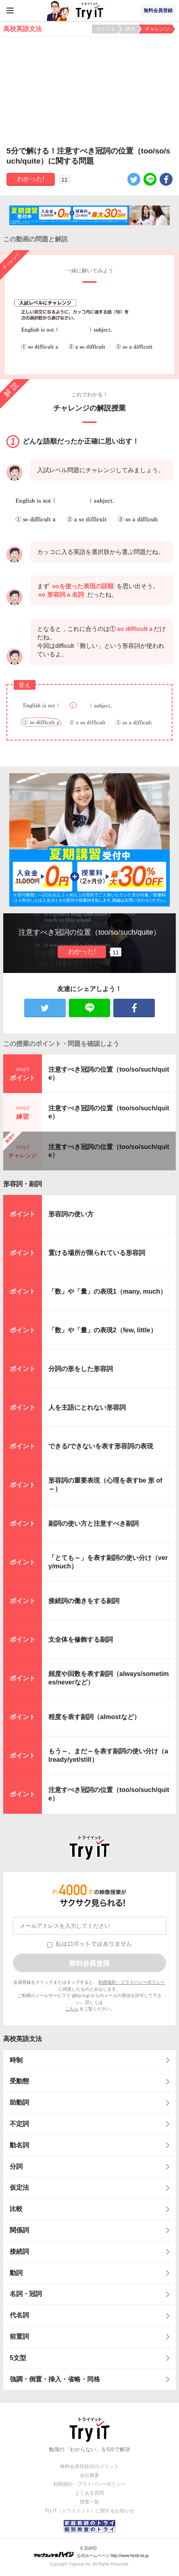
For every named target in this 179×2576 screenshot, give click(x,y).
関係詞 (19, 2230)
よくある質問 (89, 2493)
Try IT (89, 10)
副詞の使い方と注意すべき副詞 (93, 1523)
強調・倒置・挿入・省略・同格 (55, 2379)
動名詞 (19, 2145)
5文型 (18, 2357)
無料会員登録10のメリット (89, 2466)
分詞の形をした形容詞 (80, 1368)
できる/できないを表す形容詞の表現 (100, 1446)
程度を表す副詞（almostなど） (94, 1716)
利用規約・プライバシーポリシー (131, 1982)
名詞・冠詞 (26, 2293)
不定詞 (19, 2123)
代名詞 (19, 2315)
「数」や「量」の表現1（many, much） (107, 1291)
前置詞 (19, 2336)
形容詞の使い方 (71, 1214)
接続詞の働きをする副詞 (83, 1600)
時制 (16, 2060)
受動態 (19, 2081)
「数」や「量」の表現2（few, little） (102, 1330)
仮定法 (19, 2187)
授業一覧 (89, 2501)
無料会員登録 (158, 10)
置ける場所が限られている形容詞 (96, 1252)
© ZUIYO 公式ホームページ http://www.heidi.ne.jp (90, 2552)
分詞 (16, 2166)
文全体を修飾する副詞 (80, 1639)
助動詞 (19, 2102)
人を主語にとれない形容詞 (87, 1407)
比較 (16, 2208)
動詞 (16, 2272)
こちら (72, 2008)
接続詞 (19, 2251)
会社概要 (89, 2475)
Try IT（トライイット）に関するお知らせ (90, 2510)
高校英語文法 (22, 2038)
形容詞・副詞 (22, 1183)
